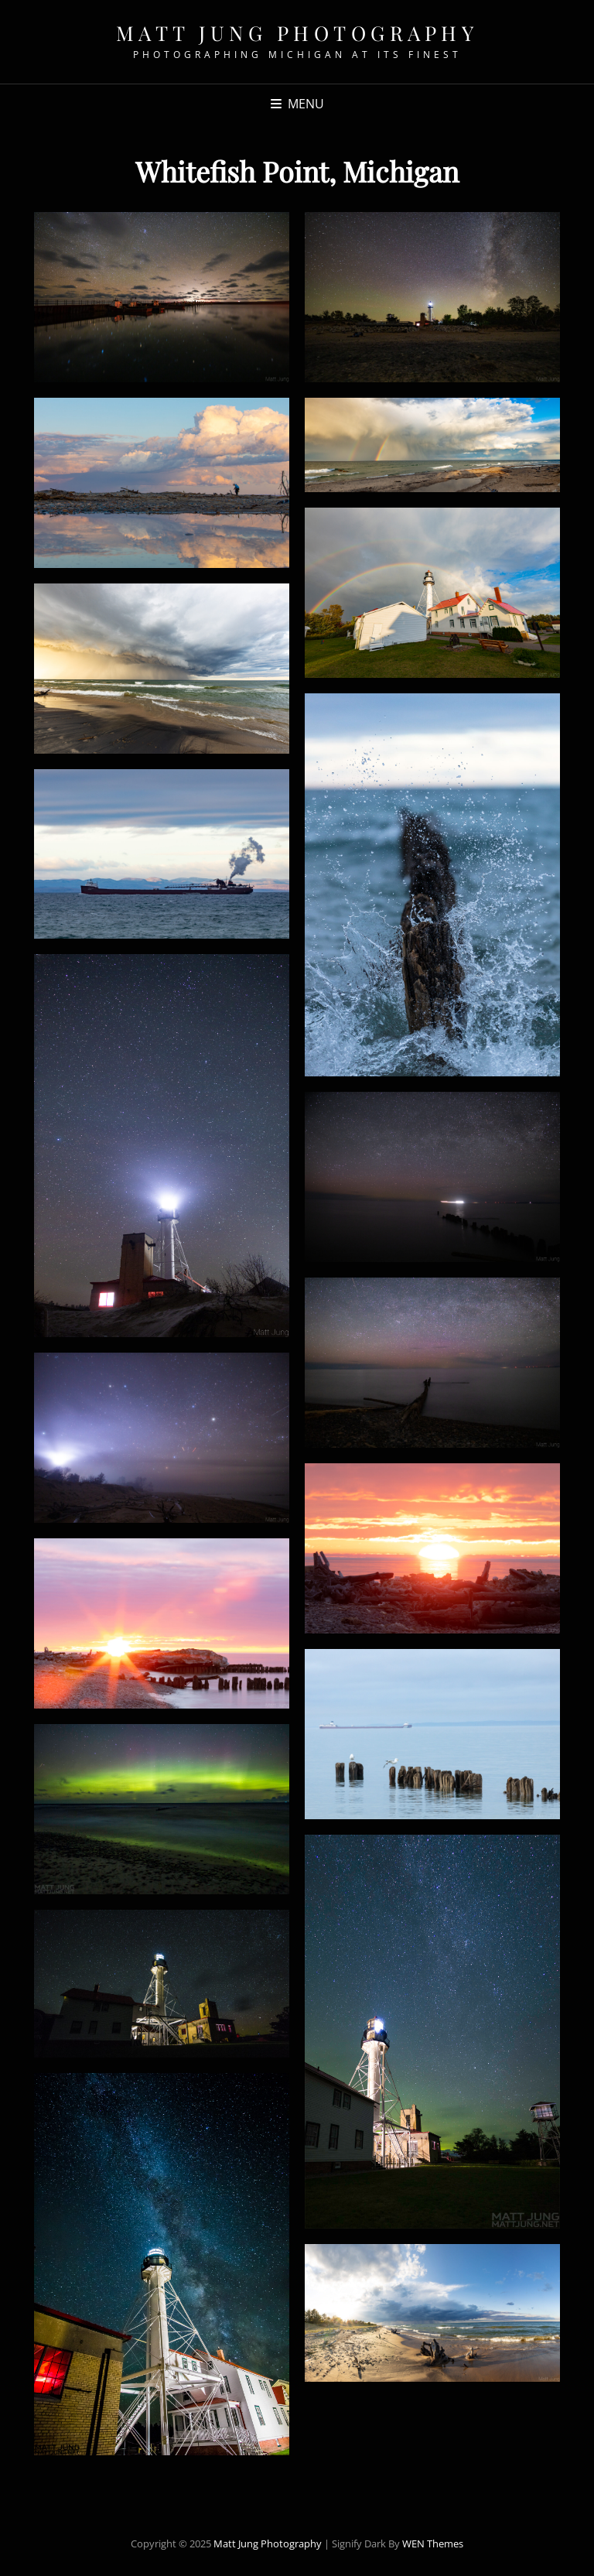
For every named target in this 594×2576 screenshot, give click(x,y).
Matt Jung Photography (297, 32)
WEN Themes (432, 2543)
